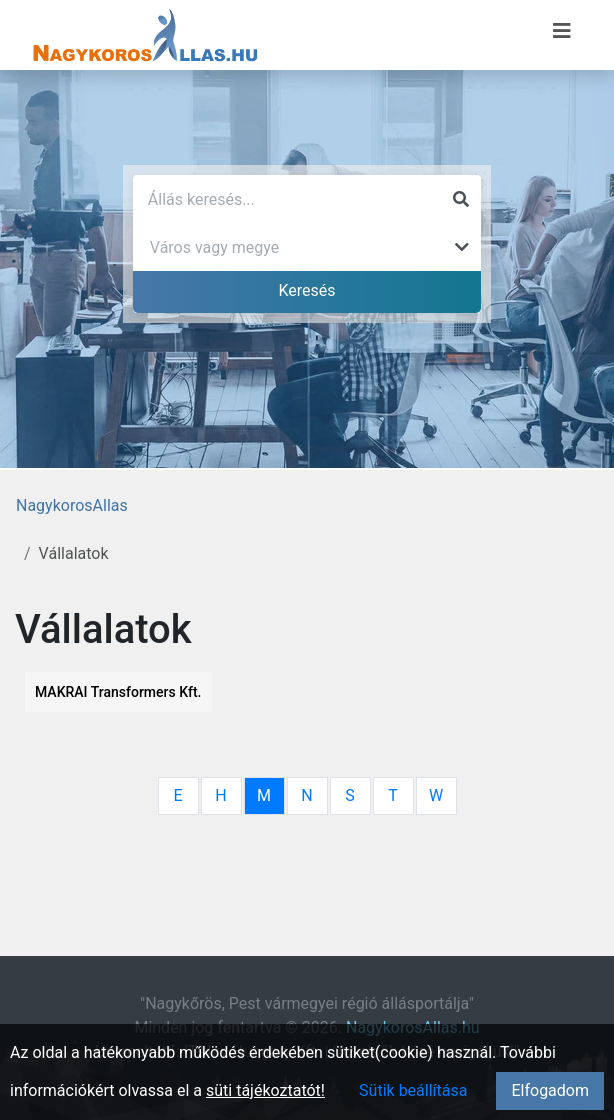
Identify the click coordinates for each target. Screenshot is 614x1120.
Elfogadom (550, 1090)
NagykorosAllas (72, 505)
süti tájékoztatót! (265, 1090)
